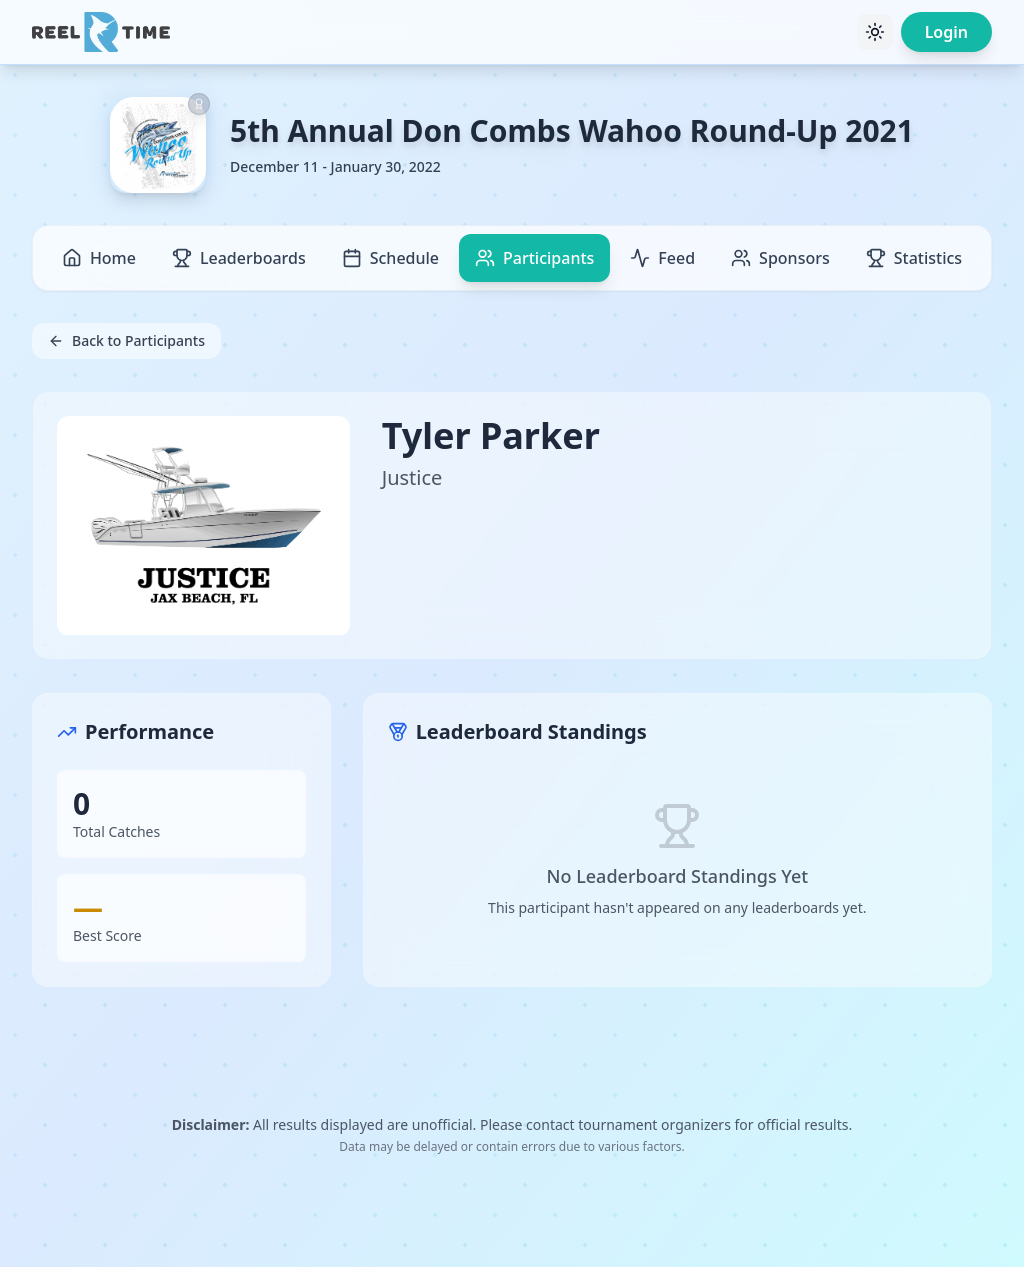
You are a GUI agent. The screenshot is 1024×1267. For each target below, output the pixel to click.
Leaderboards (239, 258)
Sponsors (780, 258)
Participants (534, 258)
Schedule (390, 258)
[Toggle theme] (875, 32)
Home (99, 258)
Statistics (914, 258)
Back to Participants (126, 340)
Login (946, 32)
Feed (662, 258)
